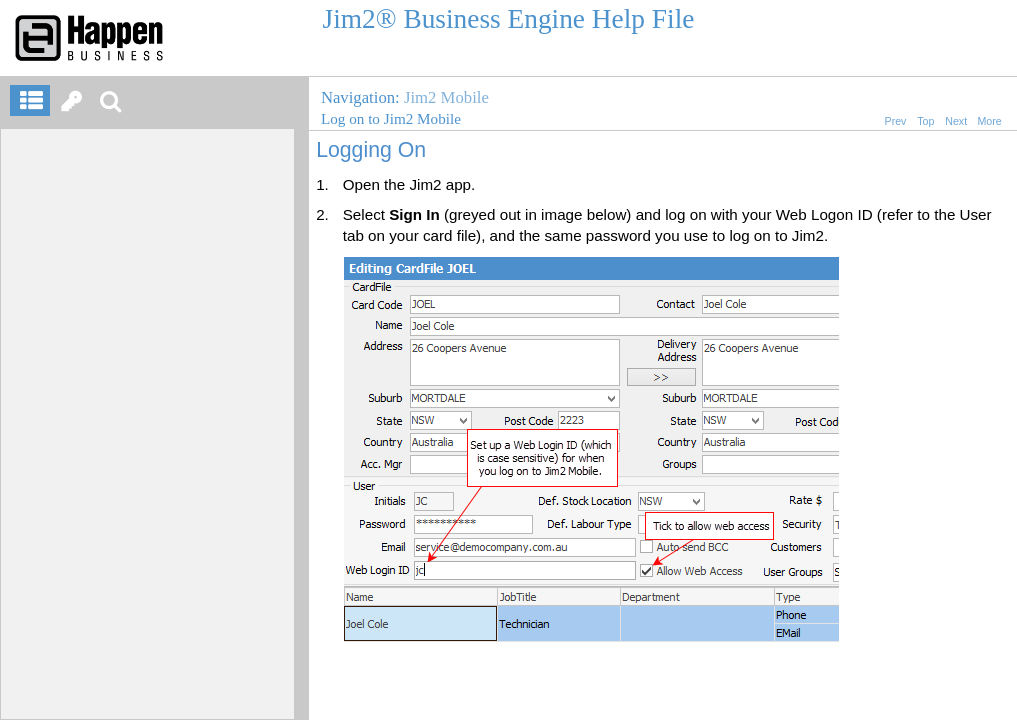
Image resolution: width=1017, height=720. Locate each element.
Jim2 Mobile (446, 97)
